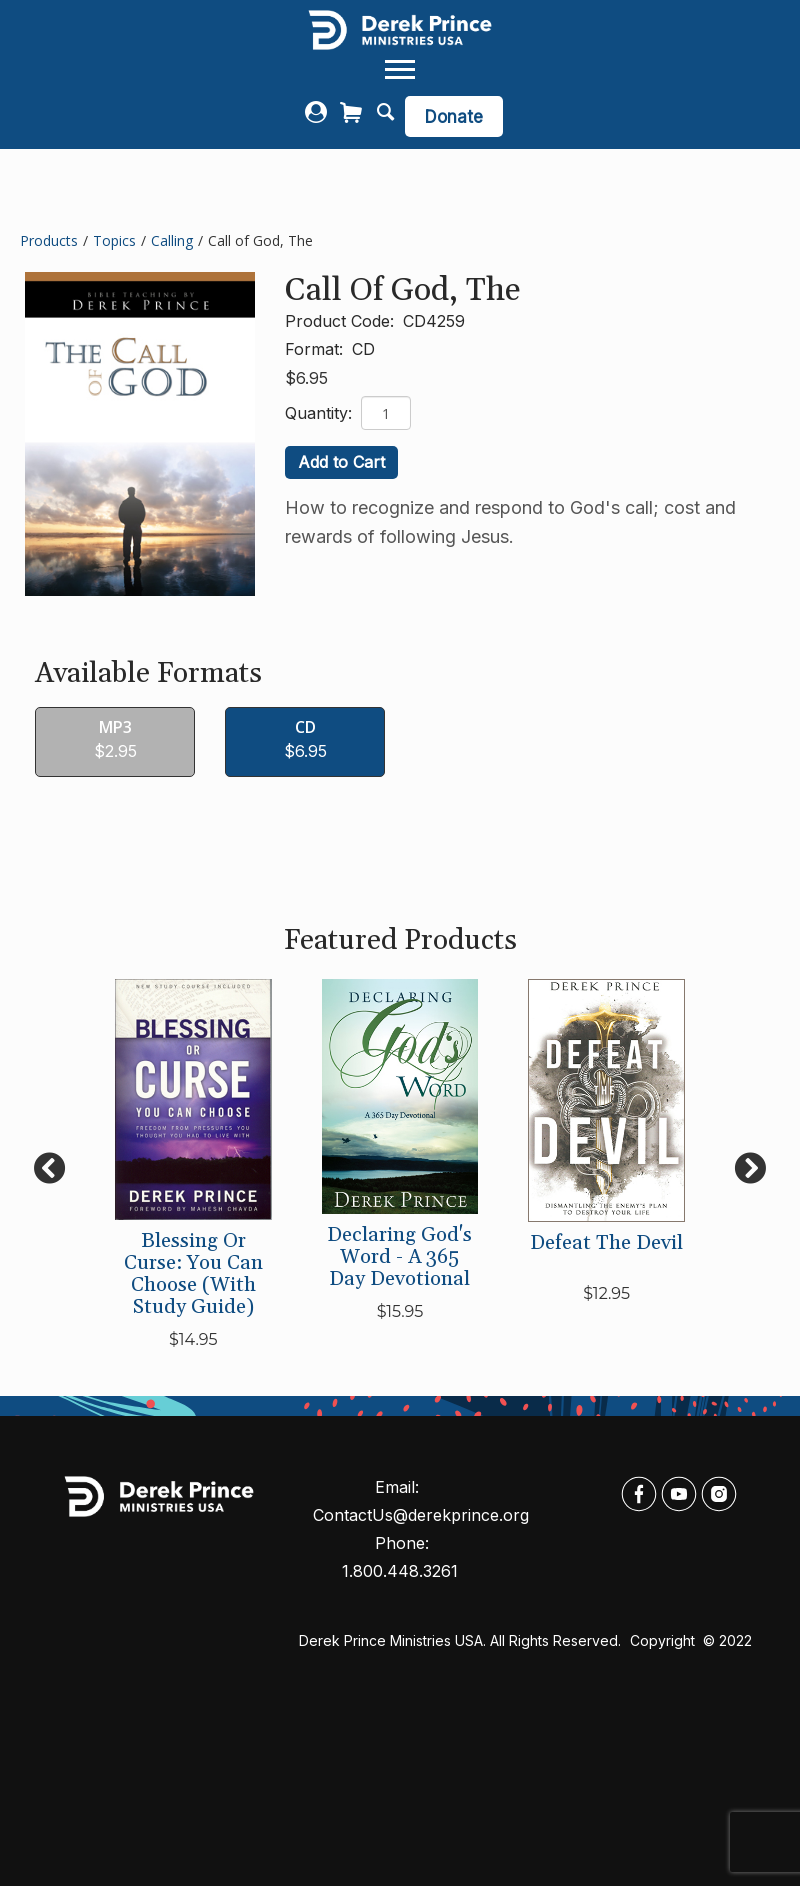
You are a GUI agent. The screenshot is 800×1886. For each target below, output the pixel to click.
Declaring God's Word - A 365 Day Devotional (399, 1257)
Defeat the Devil (606, 1243)
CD (363, 349)
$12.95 (606, 1293)
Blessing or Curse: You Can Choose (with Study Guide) (193, 1274)
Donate (454, 117)
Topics (114, 240)
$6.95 (306, 378)
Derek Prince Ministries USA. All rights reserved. (460, 1640)
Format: (316, 349)
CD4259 (434, 321)
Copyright (664, 1640)
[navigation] (400, 70)
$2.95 (115, 751)
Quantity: (321, 413)
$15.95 (400, 1311)
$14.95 (193, 1339)
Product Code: (342, 321)
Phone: (404, 1543)
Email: (399, 1487)
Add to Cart (341, 462)
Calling (172, 240)
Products (49, 240)
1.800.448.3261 (400, 1571)
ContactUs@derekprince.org (421, 1515)
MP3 (115, 727)
